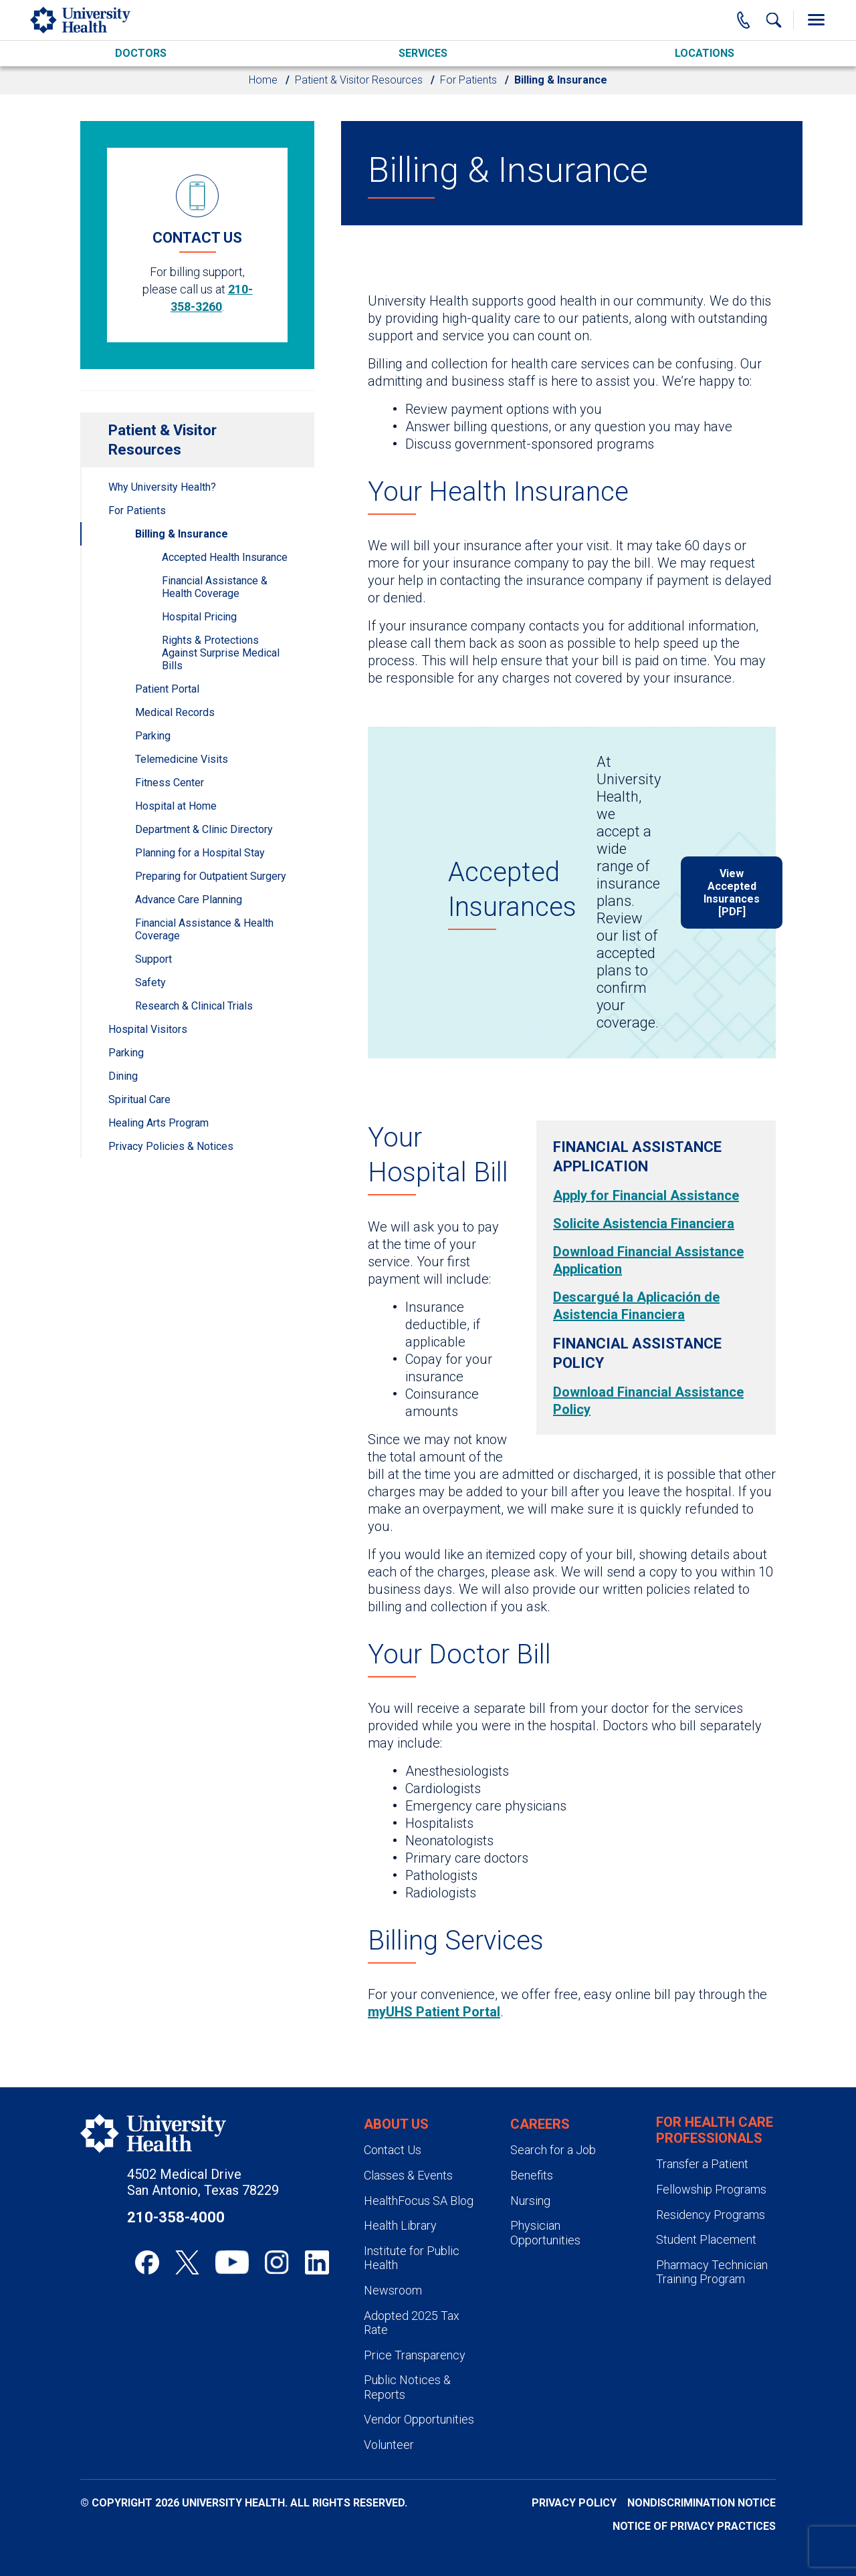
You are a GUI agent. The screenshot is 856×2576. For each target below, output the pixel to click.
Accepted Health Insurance (225, 557)
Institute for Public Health (411, 2258)
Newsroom (393, 2290)
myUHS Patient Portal (434, 2012)
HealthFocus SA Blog (418, 2201)
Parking (153, 735)
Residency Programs (710, 2215)
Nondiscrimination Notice (701, 2502)
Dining (123, 1076)
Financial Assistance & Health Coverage (215, 587)
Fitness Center (169, 782)
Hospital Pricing (199, 616)
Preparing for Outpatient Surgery (210, 876)
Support (153, 959)
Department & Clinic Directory (204, 829)
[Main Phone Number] (744, 20)
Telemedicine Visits (181, 759)
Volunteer (389, 2445)
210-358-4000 (176, 2217)
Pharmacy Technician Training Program (712, 2272)
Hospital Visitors (147, 1029)
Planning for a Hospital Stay (200, 852)
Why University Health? (162, 487)
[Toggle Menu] (816, 20)
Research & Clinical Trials (194, 1006)
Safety (150, 982)
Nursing (530, 2201)
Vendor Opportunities (419, 2419)
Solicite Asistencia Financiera (643, 1223)
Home (263, 80)
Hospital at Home (176, 806)
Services (423, 53)
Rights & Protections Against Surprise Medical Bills (221, 653)
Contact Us (392, 2150)
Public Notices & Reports (407, 2387)
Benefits (531, 2175)
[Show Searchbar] (774, 20)
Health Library (400, 2225)
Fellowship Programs (711, 2189)
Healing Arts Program (158, 1123)
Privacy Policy (574, 2502)
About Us (396, 2124)
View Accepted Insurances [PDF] (732, 892)
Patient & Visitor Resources (359, 80)
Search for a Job (553, 2150)
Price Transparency (414, 2355)
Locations (704, 53)
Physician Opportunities (545, 2232)
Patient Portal (167, 689)
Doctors (141, 53)
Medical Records (175, 712)
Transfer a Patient (702, 2164)
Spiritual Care (139, 1099)
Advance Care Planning (188, 899)
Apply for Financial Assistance (646, 1195)
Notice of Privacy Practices (694, 2526)
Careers (540, 2124)
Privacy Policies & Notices (170, 1146)
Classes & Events (408, 2175)
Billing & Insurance (181, 534)
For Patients (468, 80)
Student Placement (706, 2239)
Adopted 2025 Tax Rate (411, 2323)
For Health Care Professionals (714, 2130)
